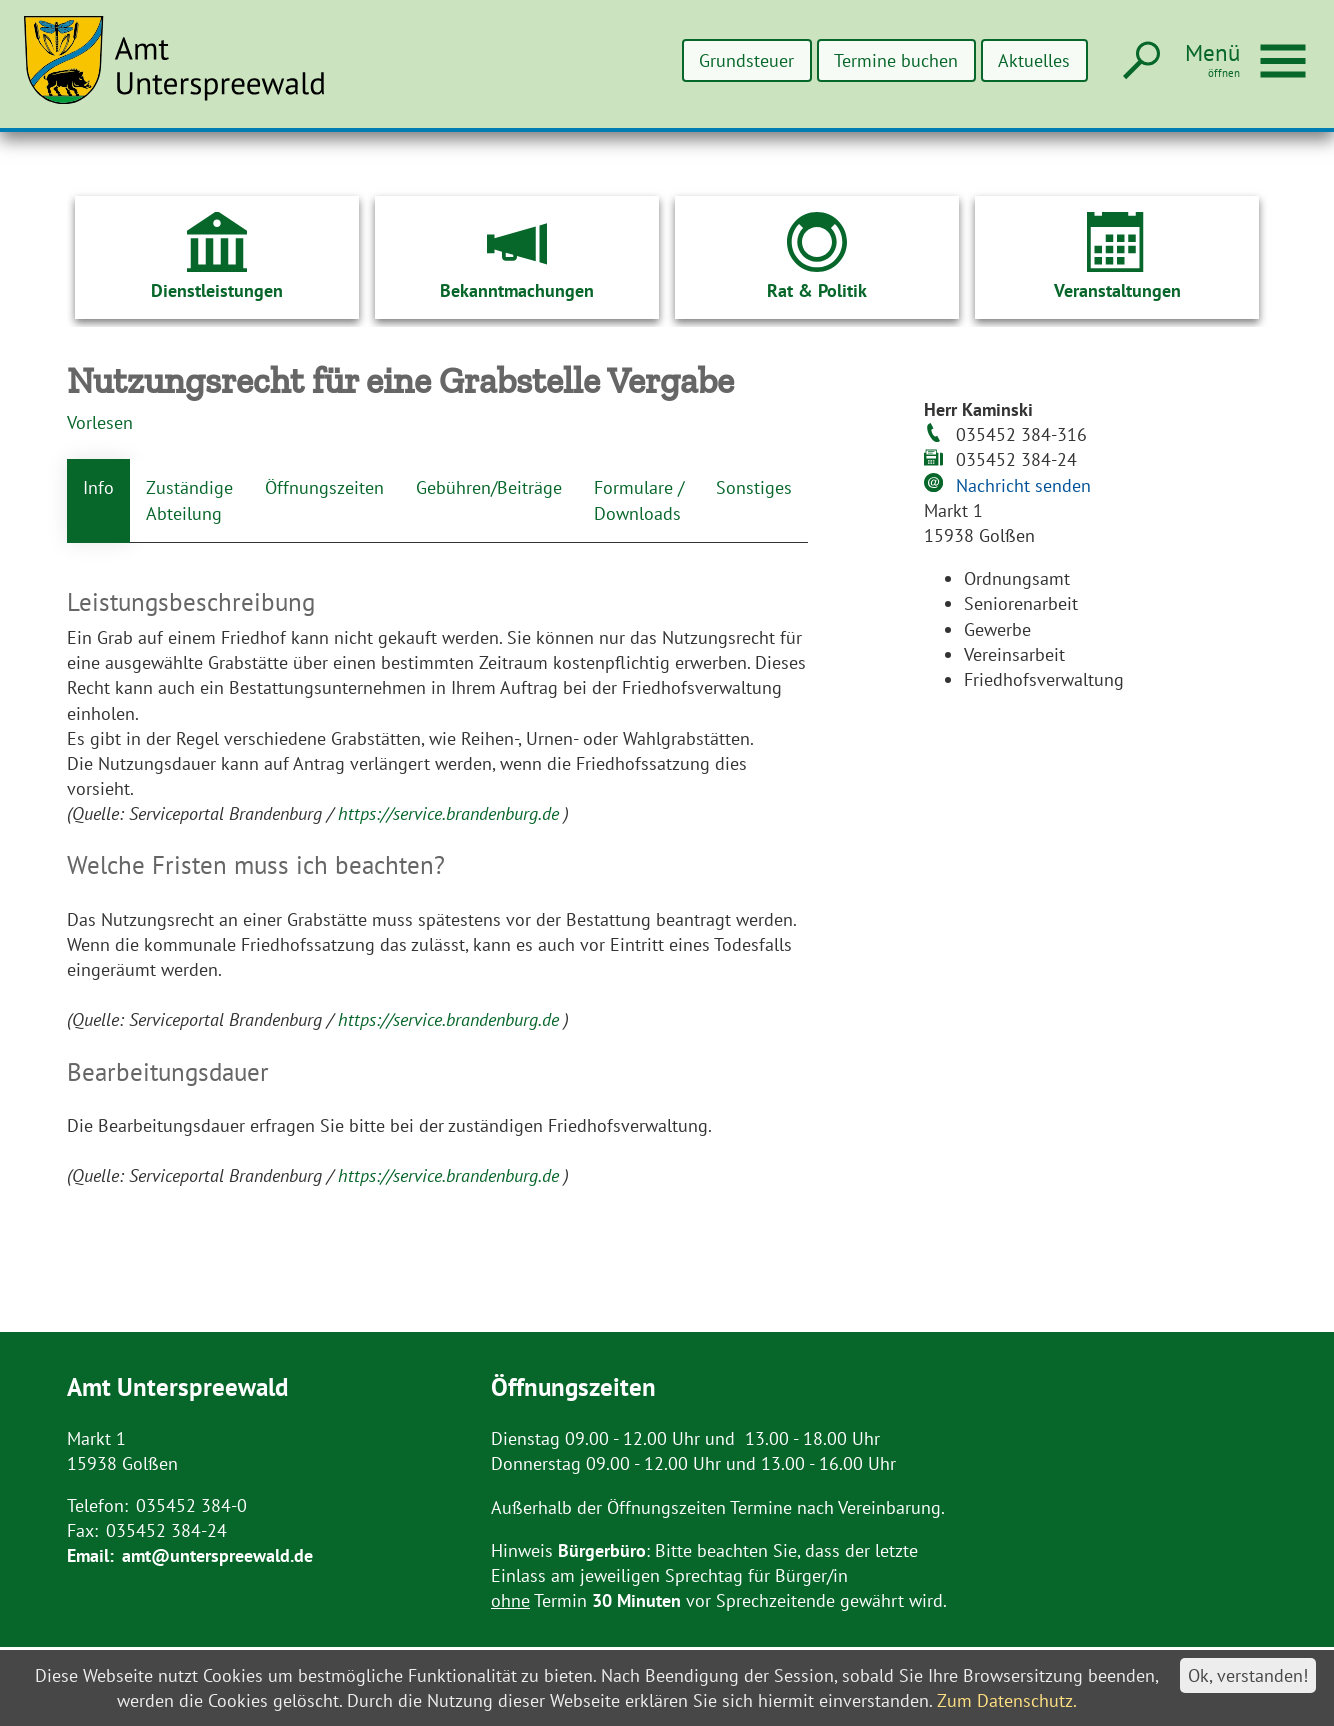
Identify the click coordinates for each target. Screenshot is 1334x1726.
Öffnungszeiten (324, 487)
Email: (90, 1555)
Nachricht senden (1023, 485)
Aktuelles (1034, 60)
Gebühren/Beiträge (489, 487)
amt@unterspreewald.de (217, 1555)
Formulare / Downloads (639, 500)
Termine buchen (896, 60)
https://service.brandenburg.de (451, 813)
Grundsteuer (746, 60)
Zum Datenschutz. (1007, 1700)
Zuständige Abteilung (189, 500)
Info (98, 487)
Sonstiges (754, 487)
